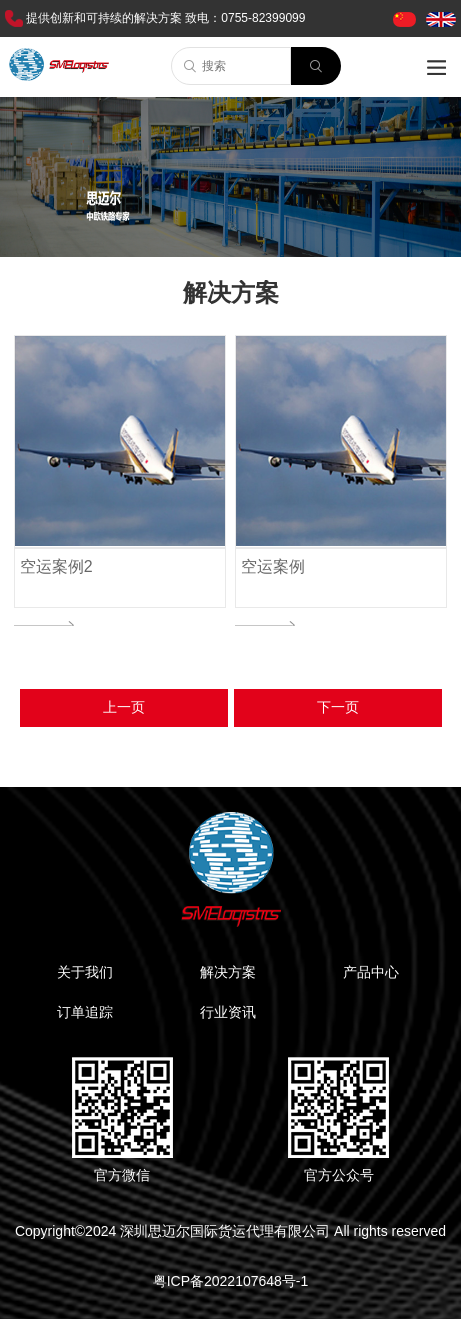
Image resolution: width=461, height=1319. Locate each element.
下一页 (338, 707)
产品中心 (371, 972)
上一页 (124, 707)
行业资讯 (228, 1012)
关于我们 (85, 972)
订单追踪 (85, 1012)
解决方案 (228, 972)
